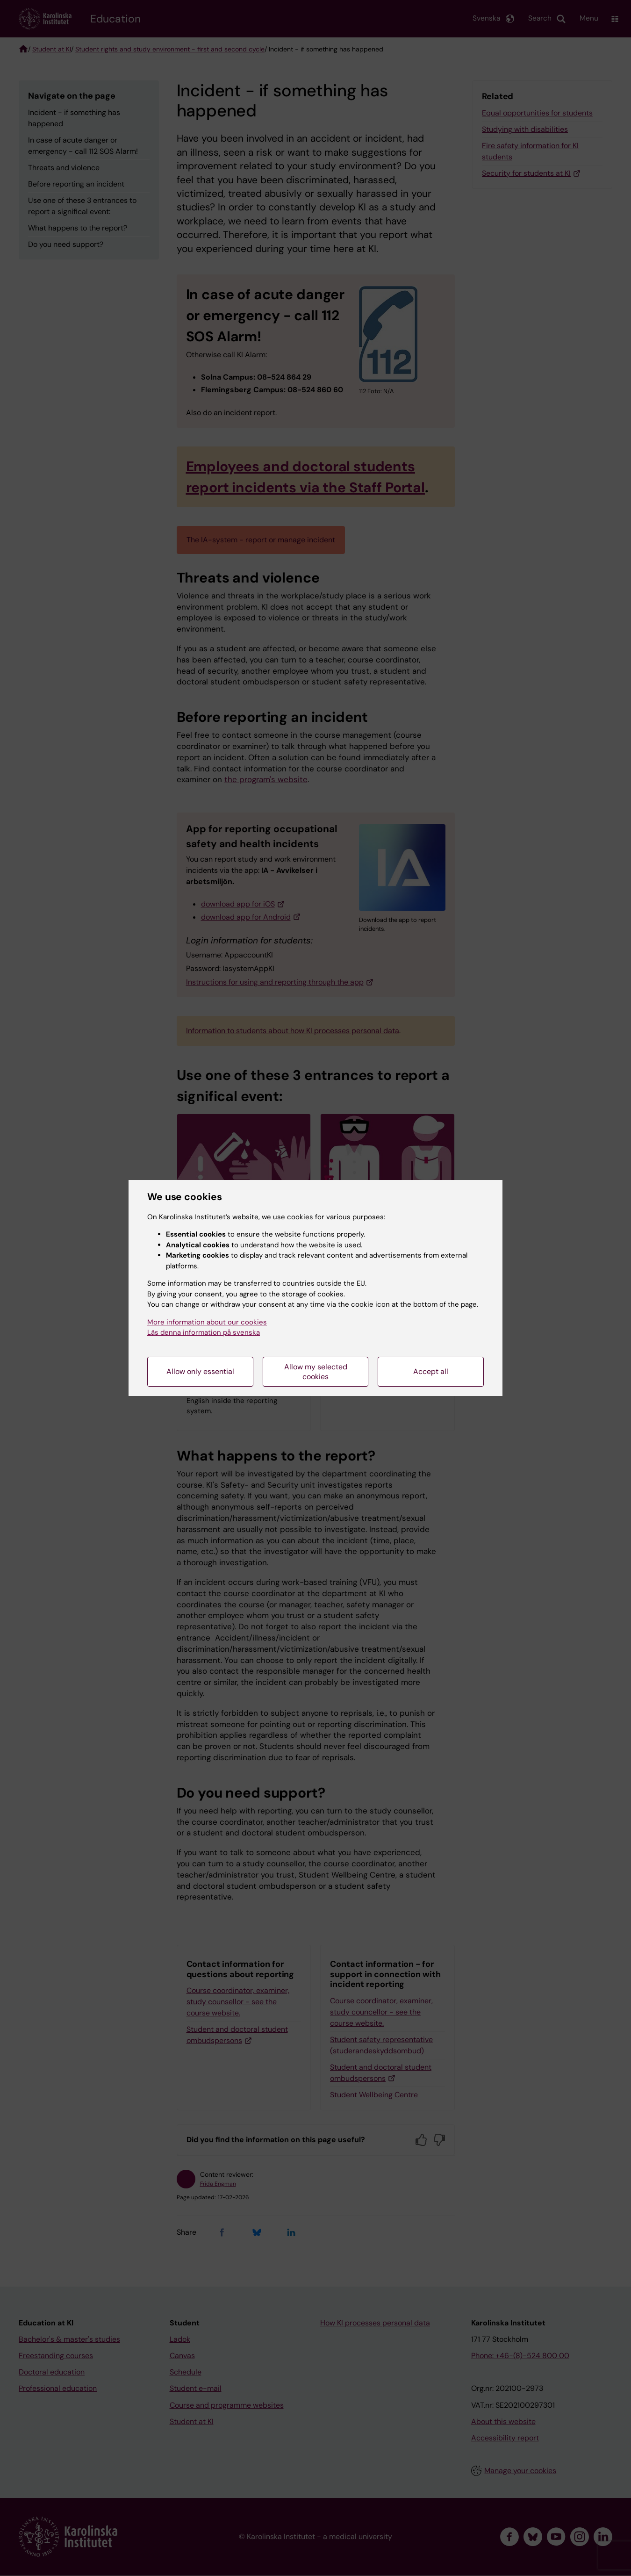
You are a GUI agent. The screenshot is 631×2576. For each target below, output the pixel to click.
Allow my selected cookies (315, 1372)
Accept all (430, 1371)
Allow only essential (200, 1371)
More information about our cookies (207, 1322)
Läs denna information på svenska (203, 1332)
